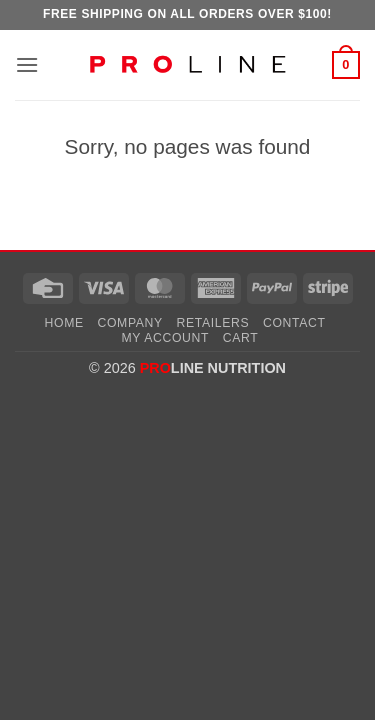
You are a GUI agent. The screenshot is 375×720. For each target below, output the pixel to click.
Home (64, 323)
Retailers (213, 323)
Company (130, 323)
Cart (241, 338)
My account (165, 338)
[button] (27, 64)
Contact (294, 323)
